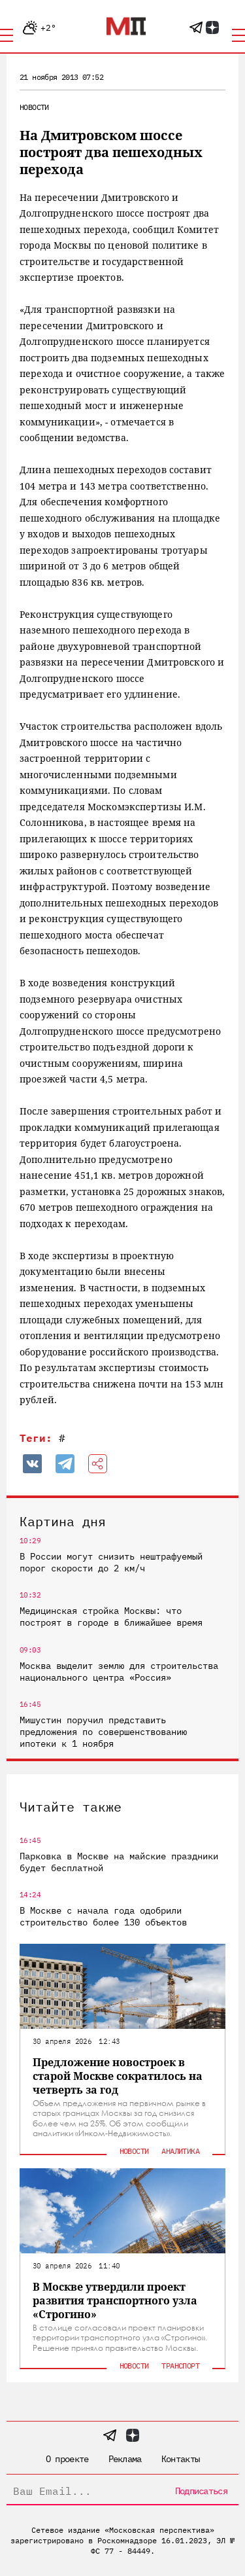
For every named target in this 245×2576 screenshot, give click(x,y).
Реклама (125, 2459)
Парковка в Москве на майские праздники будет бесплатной (119, 1862)
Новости (34, 107)
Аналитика (180, 2151)
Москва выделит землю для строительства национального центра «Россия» (119, 1671)
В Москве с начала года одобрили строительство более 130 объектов (103, 1916)
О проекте (67, 2459)
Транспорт (180, 2365)
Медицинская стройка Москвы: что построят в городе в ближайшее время (111, 1616)
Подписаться (201, 2491)
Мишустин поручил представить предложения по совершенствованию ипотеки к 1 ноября (103, 1731)
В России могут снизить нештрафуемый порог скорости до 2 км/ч (111, 1562)
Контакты (180, 2459)
